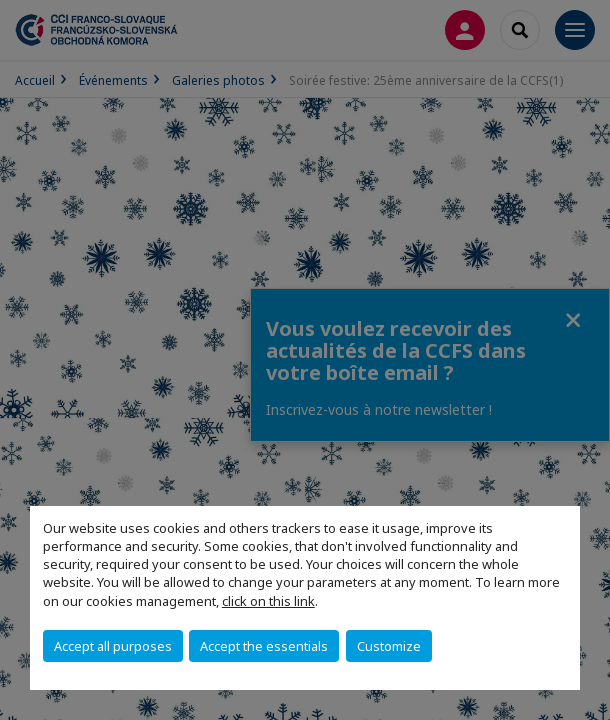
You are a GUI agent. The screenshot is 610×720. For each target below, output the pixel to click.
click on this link (268, 601)
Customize (389, 646)
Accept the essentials (264, 646)
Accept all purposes (113, 646)
